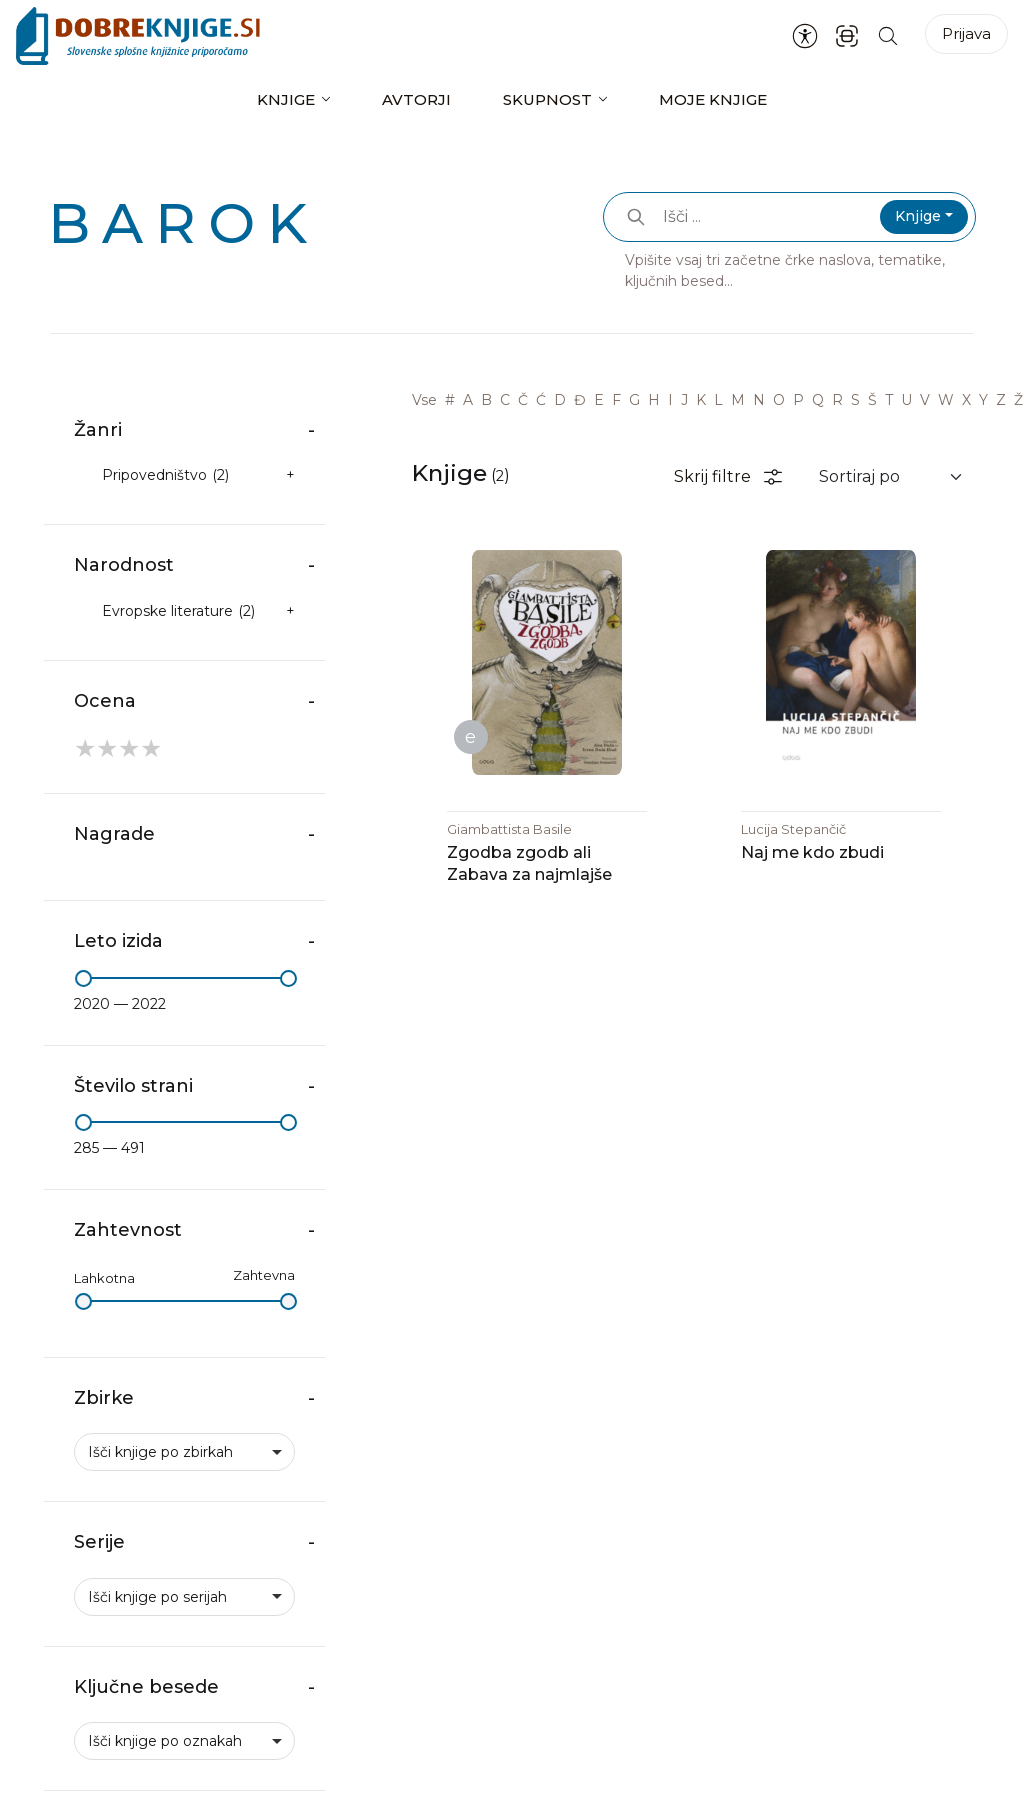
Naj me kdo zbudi (812, 853)
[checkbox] (184, 475)
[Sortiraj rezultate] (891, 477)
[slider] (83, 978)
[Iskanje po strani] (888, 35)
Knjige (286, 99)
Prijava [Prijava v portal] (966, 33)
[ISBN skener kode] (847, 35)
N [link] (759, 400)
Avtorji (416, 99)
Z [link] (1001, 400)
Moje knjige (713, 99)
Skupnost (547, 99)
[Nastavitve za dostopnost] (805, 36)
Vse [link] (424, 400)
